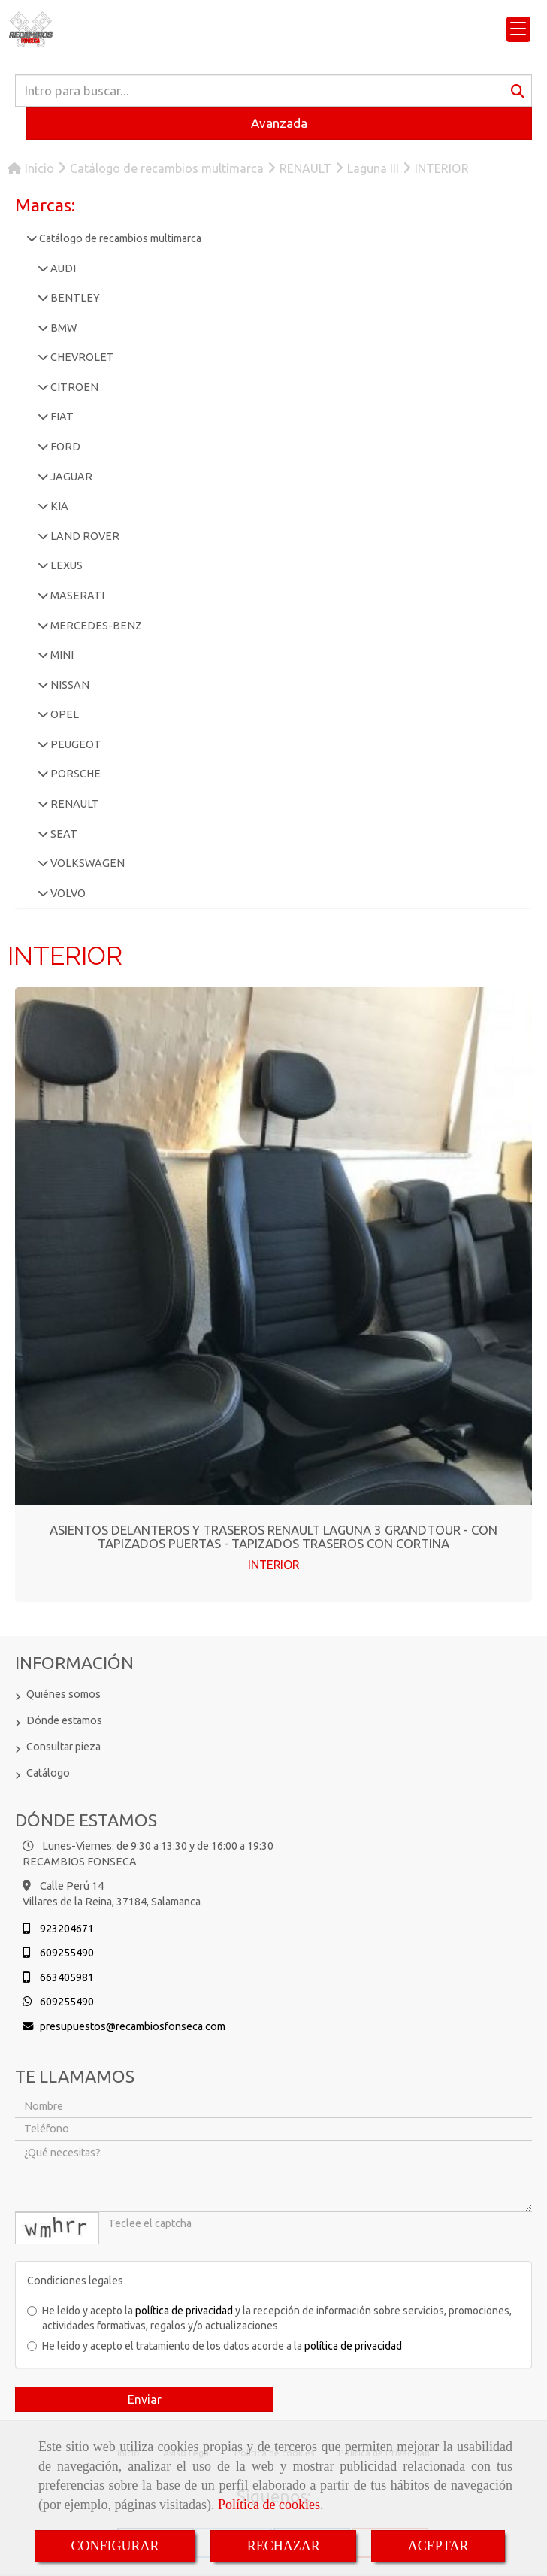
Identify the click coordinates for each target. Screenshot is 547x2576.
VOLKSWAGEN (86, 863)
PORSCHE (74, 774)
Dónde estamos (64, 1720)
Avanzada (279, 123)
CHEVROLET (81, 357)
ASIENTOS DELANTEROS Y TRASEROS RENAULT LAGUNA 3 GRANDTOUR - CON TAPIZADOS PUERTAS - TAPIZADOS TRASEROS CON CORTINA (273, 1537)
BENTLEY (74, 298)
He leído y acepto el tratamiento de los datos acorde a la (214, 2346)
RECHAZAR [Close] (283, 2545)
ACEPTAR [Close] (438, 2545)
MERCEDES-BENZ (95, 626)
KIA (58, 506)
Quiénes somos (63, 1694)
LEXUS (65, 565)
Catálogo (48, 1773)
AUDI (62, 268)
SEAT (62, 834)
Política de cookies (269, 2504)
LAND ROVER (83, 536)
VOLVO (67, 893)
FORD (64, 447)
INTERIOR (273, 1564)
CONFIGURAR (115, 2545)
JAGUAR (70, 477)
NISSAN (68, 685)
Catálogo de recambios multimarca (119, 238)
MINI (61, 655)
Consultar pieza (63, 1747)
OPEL (63, 714)
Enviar (145, 2399)
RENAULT (73, 804)
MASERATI (76, 595)
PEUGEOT (74, 744)
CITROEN (73, 387)
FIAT (61, 417)
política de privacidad (184, 2311)
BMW (62, 328)
